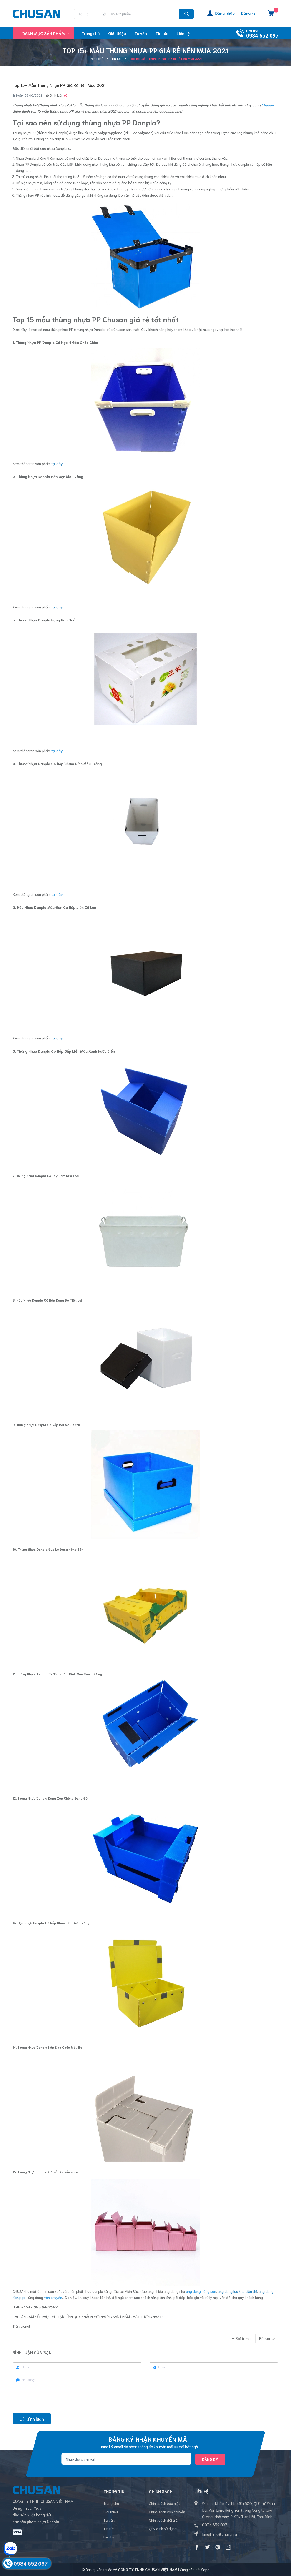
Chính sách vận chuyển (167, 2511)
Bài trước (241, 2338)
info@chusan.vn (225, 2533)
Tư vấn (109, 2520)
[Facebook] (196, 2547)
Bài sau (267, 2338)
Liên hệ (108, 2536)
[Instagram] (228, 2547)
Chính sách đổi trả (163, 2520)
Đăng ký (248, 12)
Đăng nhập (225, 12)
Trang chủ (111, 2503)
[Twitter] (207, 2547)
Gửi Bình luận (32, 2419)
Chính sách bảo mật (164, 2503)
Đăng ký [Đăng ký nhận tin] (210, 2459)
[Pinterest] (217, 2547)
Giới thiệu (110, 2511)
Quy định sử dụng (163, 2528)
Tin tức (108, 2528)
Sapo (205, 2569)
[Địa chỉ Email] (126, 2458)
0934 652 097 (262, 36)
